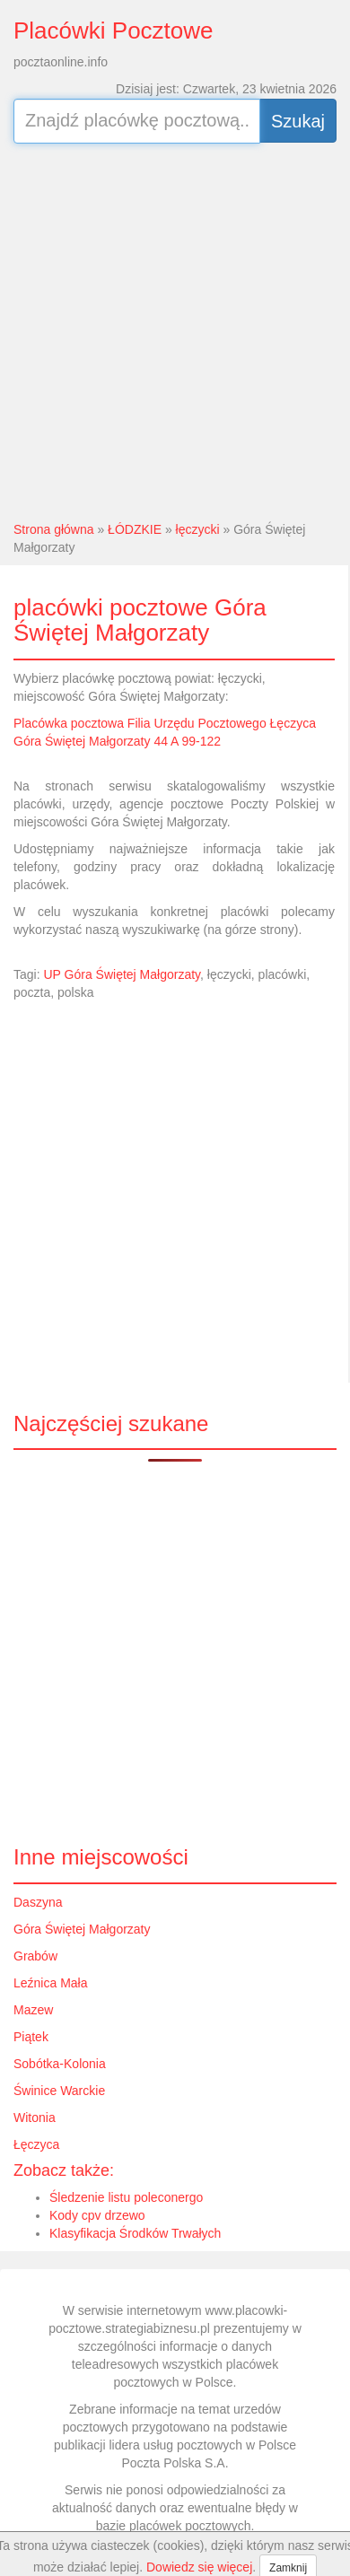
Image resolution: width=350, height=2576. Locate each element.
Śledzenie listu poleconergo (126, 2197)
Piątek (30, 2037)
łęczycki (198, 529)
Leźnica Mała (50, 1983)
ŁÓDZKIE (135, 529)
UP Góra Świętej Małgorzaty (121, 974)
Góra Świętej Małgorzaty (82, 1929)
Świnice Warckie (59, 2090)
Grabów (35, 1956)
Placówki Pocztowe (113, 30)
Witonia (34, 2117)
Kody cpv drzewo (97, 2215)
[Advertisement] (168, 330)
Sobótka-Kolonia (59, 2063)
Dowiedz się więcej (199, 2567)
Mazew (33, 2010)
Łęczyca (36, 2144)
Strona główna (53, 529)
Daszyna (37, 1902)
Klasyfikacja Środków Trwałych (135, 2233)
